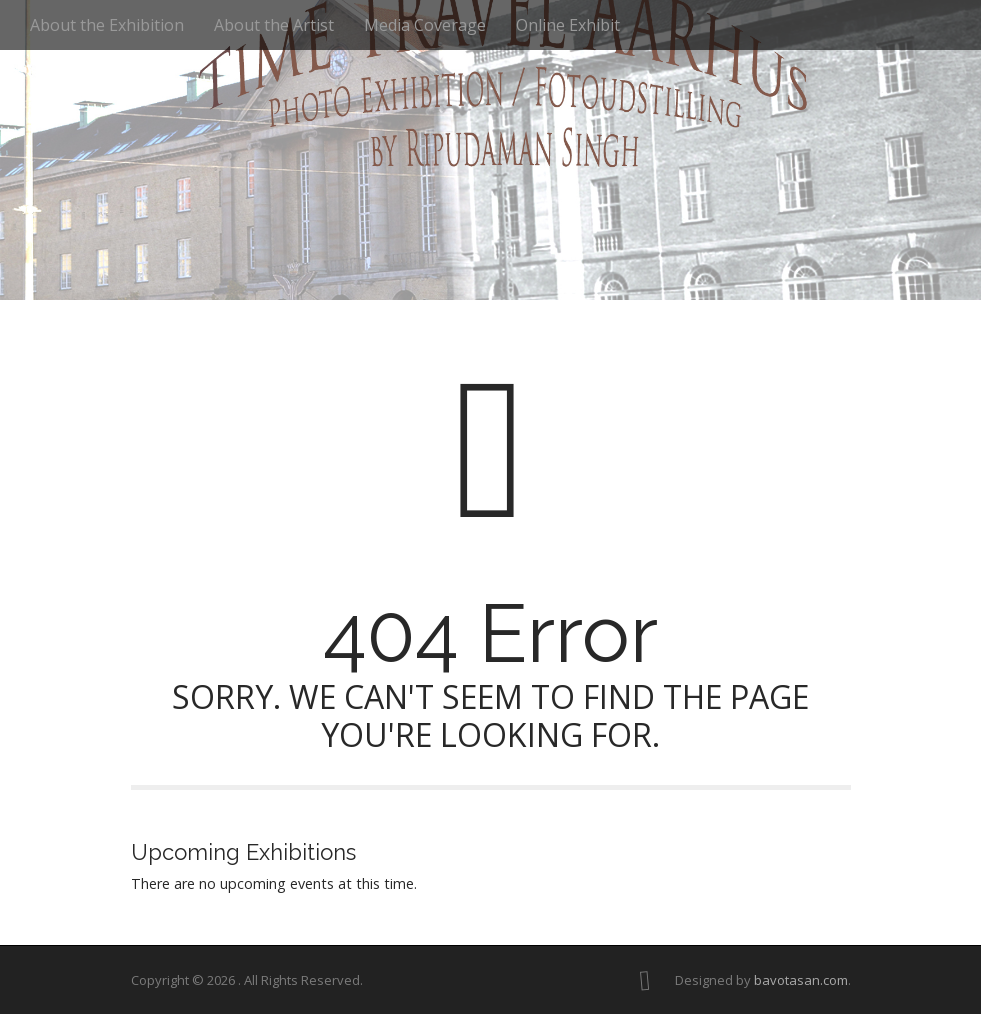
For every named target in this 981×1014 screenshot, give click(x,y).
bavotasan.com (801, 980)
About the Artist (274, 25)
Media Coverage (425, 25)
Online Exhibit (568, 25)
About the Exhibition (107, 25)
